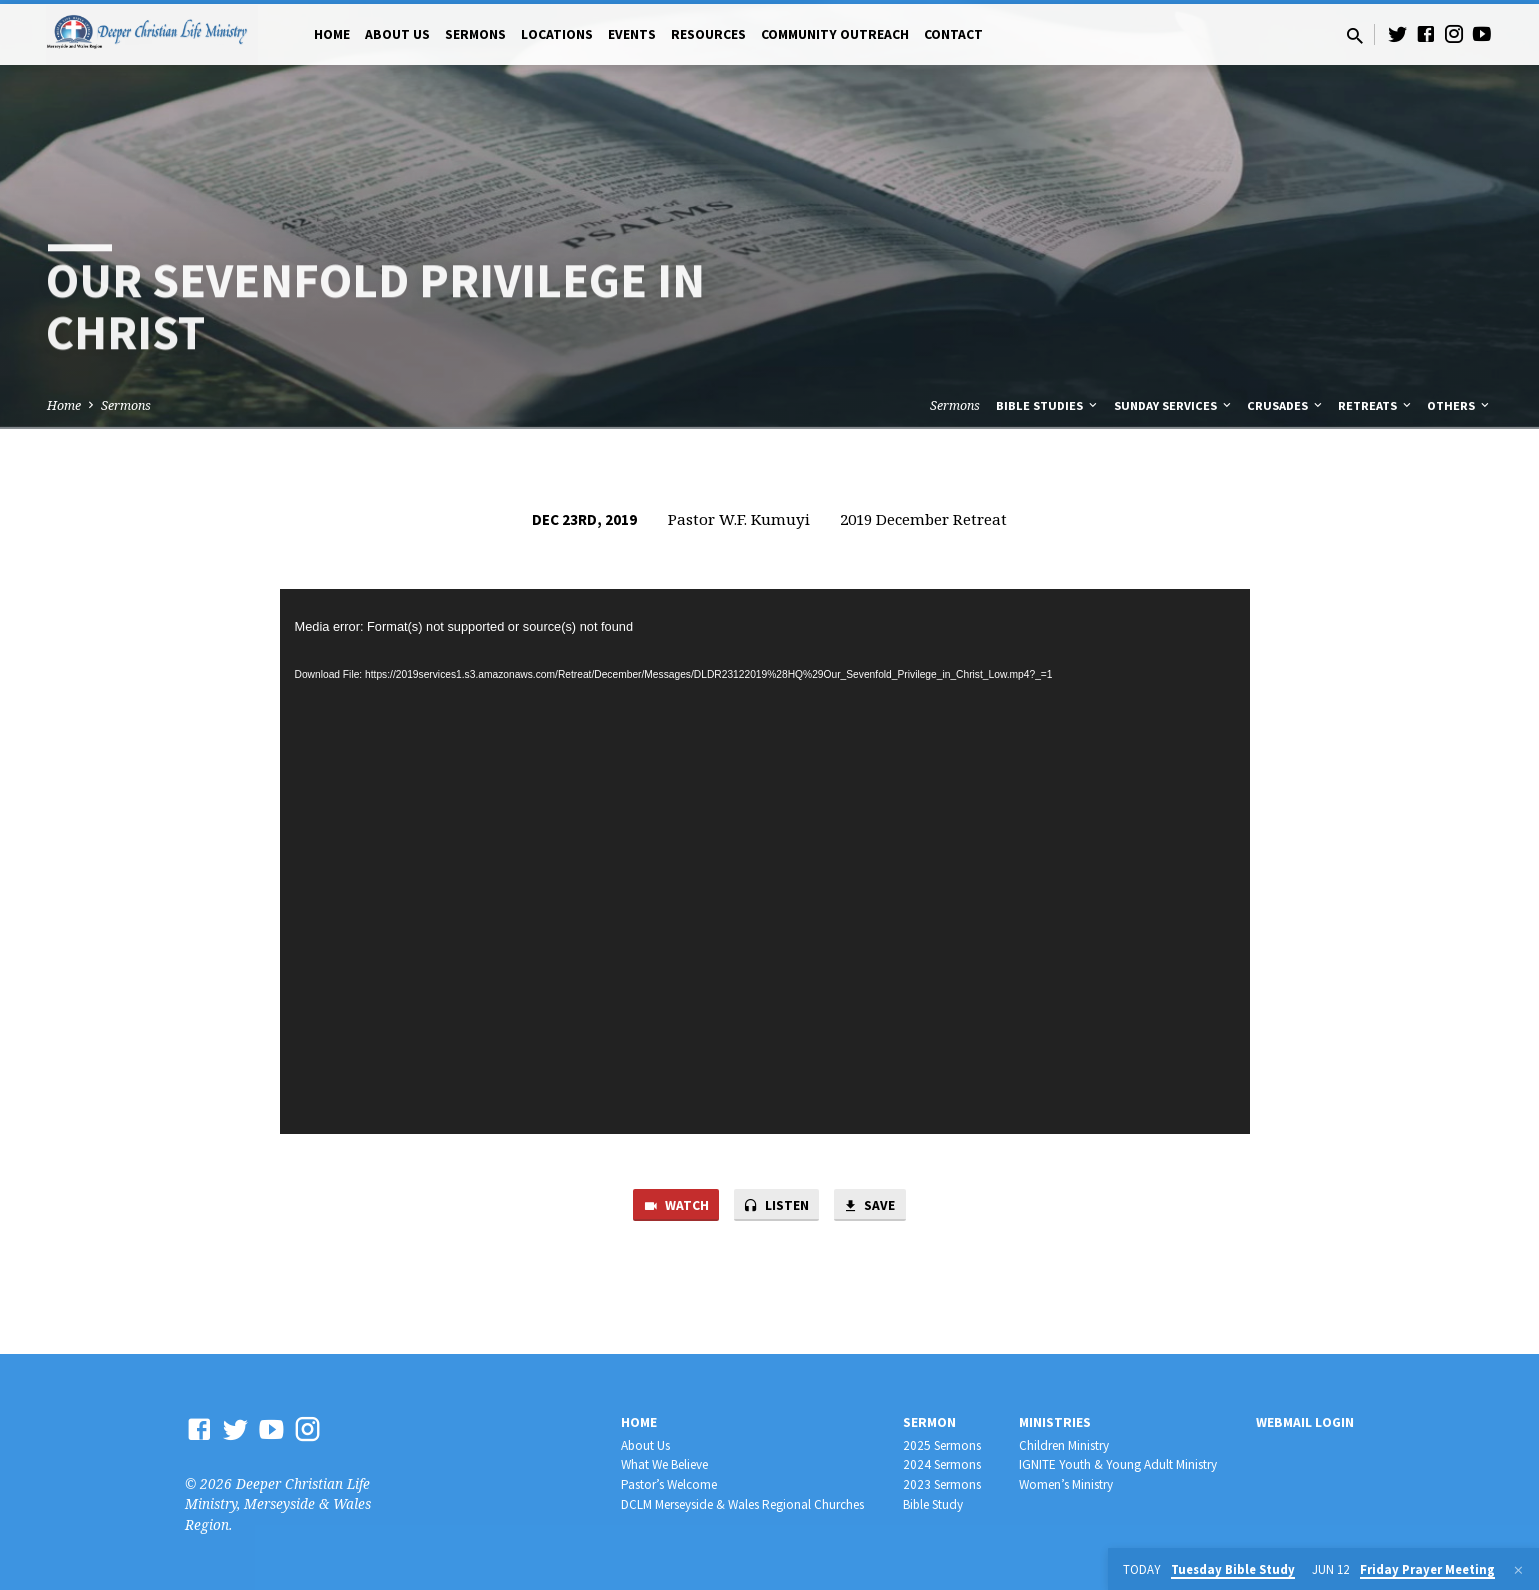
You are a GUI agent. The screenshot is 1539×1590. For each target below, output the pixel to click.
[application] (765, 862)
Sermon (929, 1422)
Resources (708, 34)
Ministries (1055, 1422)
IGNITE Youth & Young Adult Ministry (1118, 1465)
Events (632, 34)
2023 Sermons (942, 1485)
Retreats (1376, 405)
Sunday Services (1174, 405)
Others (1459, 405)
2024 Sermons (942, 1465)
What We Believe (664, 1465)
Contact (953, 34)
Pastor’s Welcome (669, 1485)
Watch (669, 1207)
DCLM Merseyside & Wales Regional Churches (742, 1505)
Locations (557, 34)
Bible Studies (1048, 405)
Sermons (475, 34)
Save (876, 1207)
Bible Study (933, 1505)
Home (332, 34)
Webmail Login (1305, 1422)
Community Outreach (835, 34)
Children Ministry (1064, 1445)
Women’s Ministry (1066, 1485)
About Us (397, 34)
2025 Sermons (942, 1445)
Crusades (1286, 405)
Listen (777, 1207)
